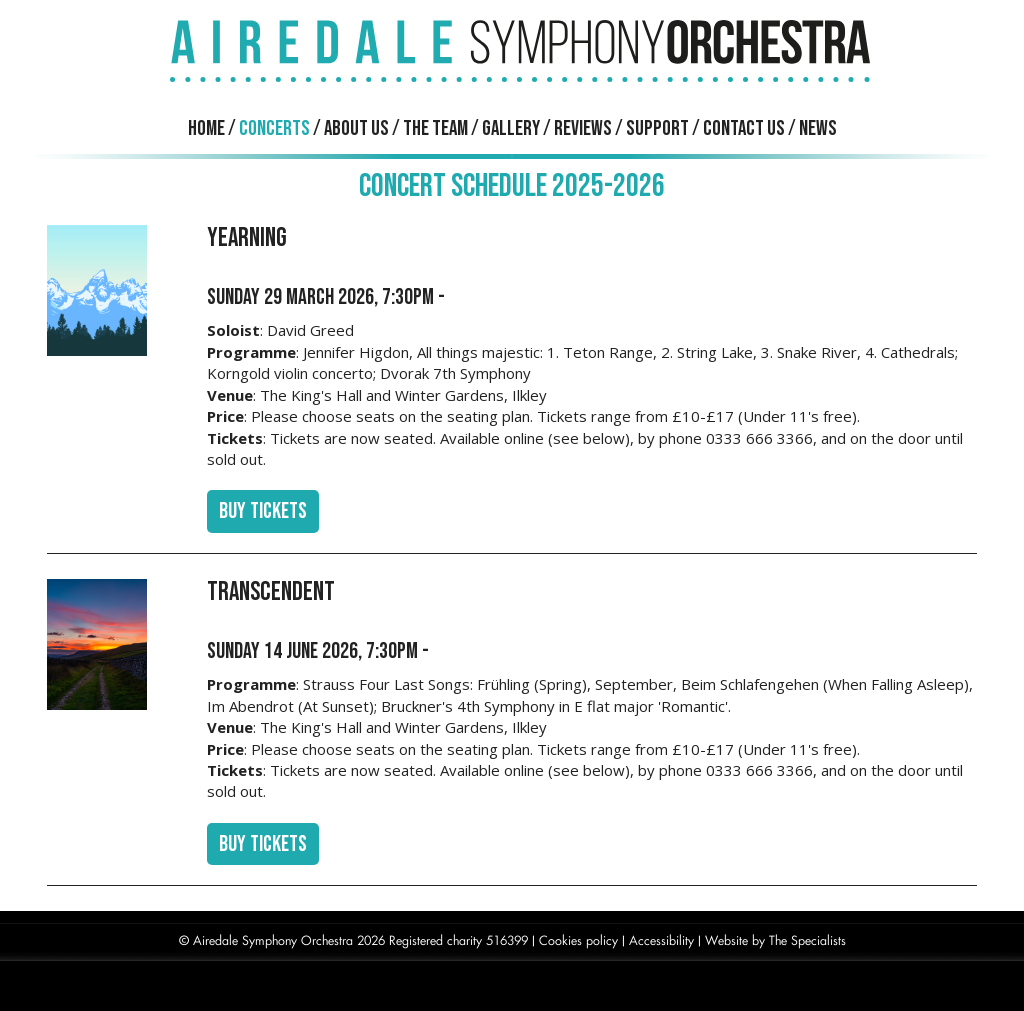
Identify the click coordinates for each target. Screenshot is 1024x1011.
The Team (435, 128)
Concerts (274, 128)
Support (657, 128)
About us (356, 128)
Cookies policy (578, 940)
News (818, 128)
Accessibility (661, 940)
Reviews (583, 128)
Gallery (511, 128)
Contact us (744, 128)
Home (206, 128)
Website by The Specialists (775, 940)
